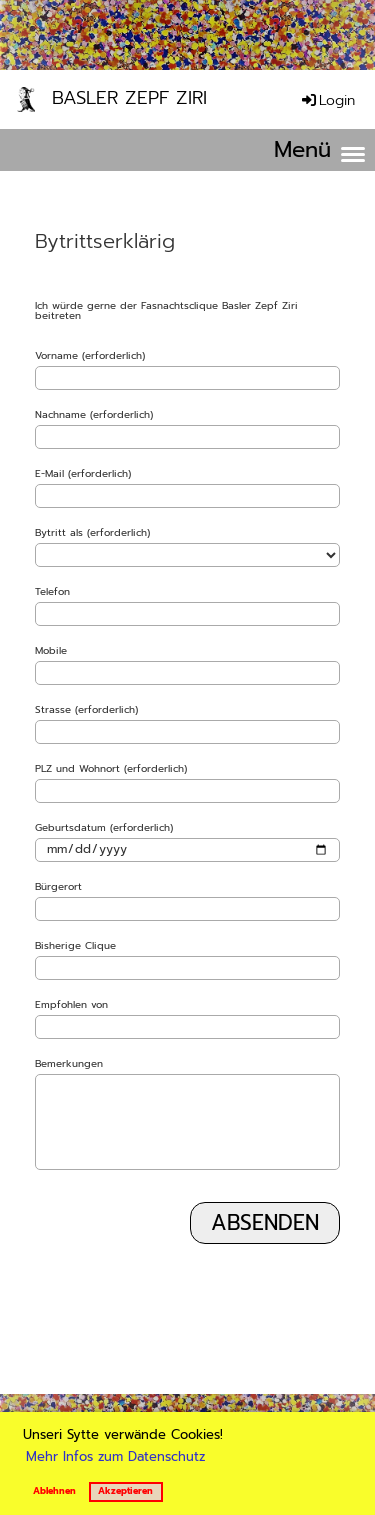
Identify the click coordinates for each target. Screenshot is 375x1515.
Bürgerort (58, 887)
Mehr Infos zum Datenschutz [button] (115, 1456)
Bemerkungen (69, 1064)
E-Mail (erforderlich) (83, 474)
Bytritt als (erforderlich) (92, 533)
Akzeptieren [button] (125, 1491)
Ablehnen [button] (54, 1491)
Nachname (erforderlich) (94, 415)
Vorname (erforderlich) (90, 356)
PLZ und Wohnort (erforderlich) (111, 769)
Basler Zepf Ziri (129, 98)
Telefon (52, 592)
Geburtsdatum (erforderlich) (104, 828)
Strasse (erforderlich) (86, 710)
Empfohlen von (71, 1005)
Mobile (51, 651)
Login (327, 100)
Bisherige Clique (75, 946)
